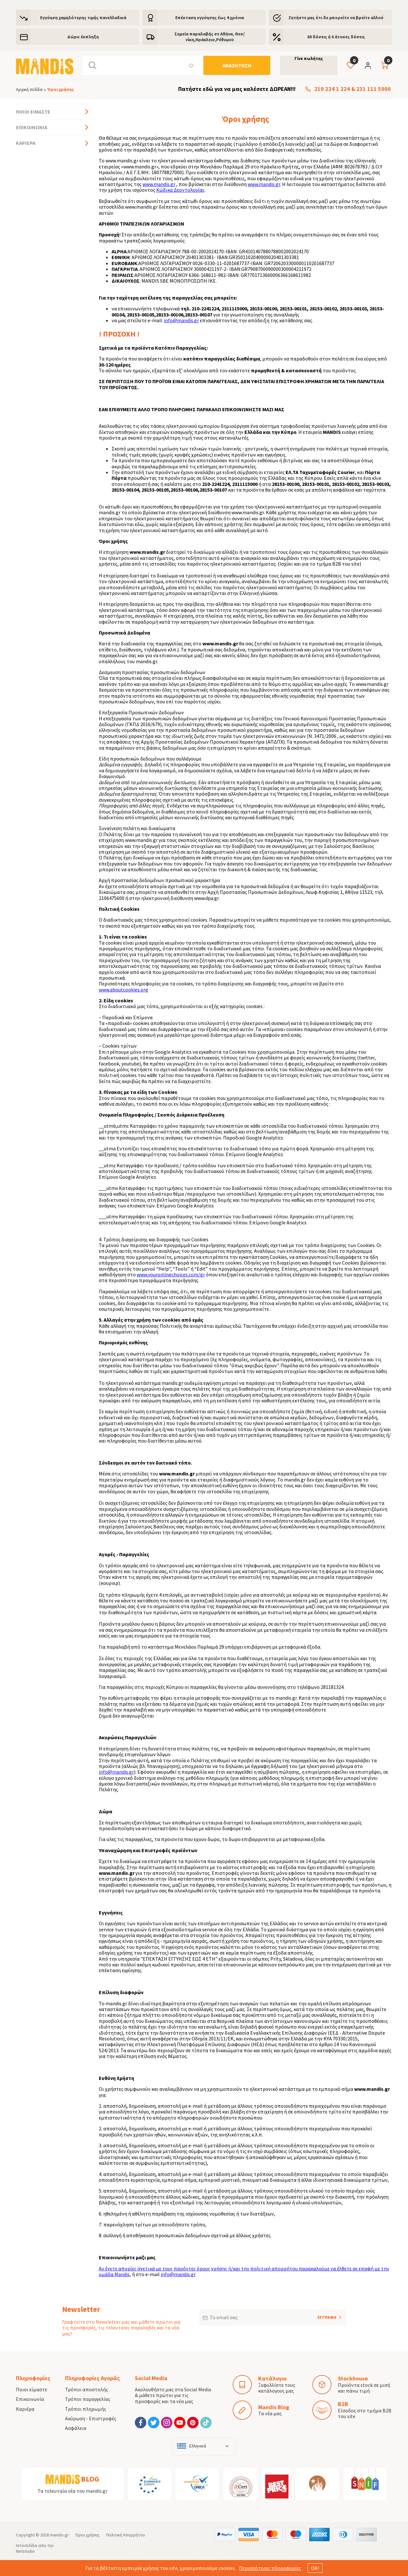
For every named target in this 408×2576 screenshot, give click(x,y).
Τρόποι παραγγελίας (87, 2399)
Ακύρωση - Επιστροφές (90, 2418)
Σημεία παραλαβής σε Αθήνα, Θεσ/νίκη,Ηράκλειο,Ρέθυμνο (209, 36)
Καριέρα (25, 143)
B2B (343, 2404)
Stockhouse (353, 2378)
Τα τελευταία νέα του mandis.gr (72, 2491)
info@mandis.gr (181, 320)
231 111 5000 (373, 89)
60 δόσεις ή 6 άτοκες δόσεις (336, 37)
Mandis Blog (273, 2407)
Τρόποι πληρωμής (85, 2409)
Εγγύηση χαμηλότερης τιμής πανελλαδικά (83, 17)
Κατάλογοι (272, 2378)
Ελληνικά (197, 2446)
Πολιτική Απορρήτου (125, 2535)
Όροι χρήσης (87, 2535)
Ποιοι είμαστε (33, 111)
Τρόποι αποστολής (86, 2389)
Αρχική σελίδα (29, 89)
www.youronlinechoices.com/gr (171, 1274)
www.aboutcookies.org (123, 989)
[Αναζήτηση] (236, 65)
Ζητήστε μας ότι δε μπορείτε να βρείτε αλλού (335, 17)
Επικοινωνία (31, 127)
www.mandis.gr (158, 184)
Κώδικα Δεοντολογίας (180, 190)
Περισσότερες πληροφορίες (270, 2568)
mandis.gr (59, 2535)
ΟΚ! (315, 2568)
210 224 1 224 (332, 89)
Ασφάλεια (75, 2428)
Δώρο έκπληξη (83, 37)
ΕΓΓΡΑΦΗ (318, 2314)
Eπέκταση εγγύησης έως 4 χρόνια (209, 17)
